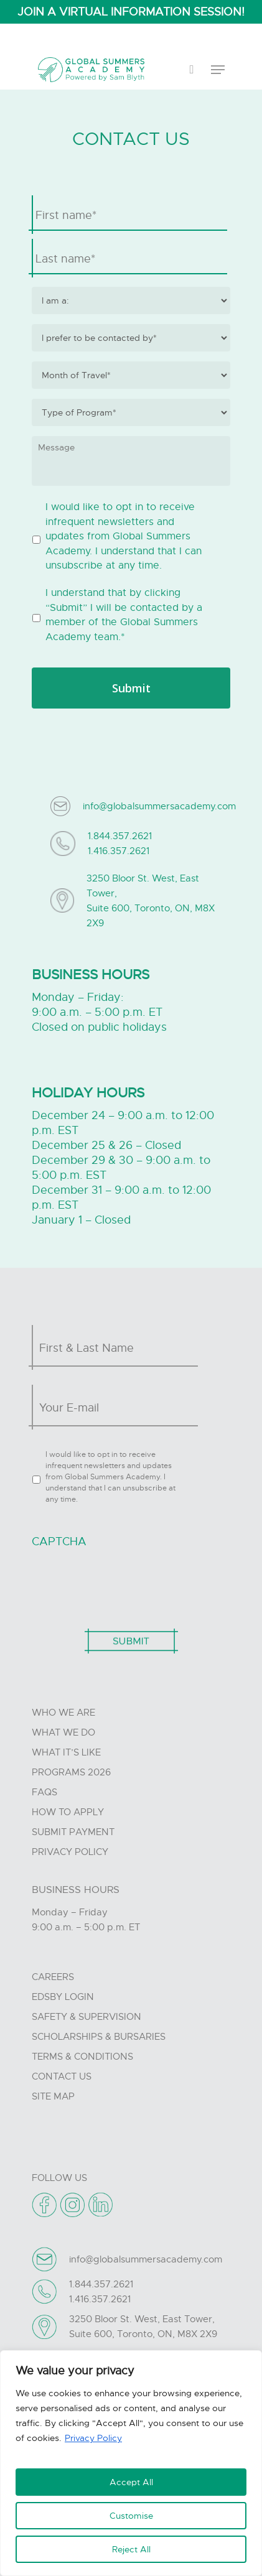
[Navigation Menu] (218, 69)
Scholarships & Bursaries (99, 2036)
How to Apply (68, 1812)
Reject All (131, 2549)
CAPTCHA (59, 1541)
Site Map (53, 2096)
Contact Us (61, 2076)
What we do (63, 1732)
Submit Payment (73, 1832)
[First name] (131, 215)
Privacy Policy (93, 2437)
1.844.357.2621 (120, 836)
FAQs (44, 1792)
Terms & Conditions (82, 2056)
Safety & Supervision (86, 2016)
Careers (53, 1977)
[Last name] (131, 258)
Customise (131, 2515)
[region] (131, 2463)
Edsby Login (63, 1996)
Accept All (131, 2482)
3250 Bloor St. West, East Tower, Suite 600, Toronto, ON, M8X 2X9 (151, 901)
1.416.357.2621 (118, 851)
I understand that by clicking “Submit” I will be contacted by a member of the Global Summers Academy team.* (123, 615)
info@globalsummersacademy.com (159, 806)
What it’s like (66, 1752)
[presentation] (126, 1582)
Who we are (63, 1712)
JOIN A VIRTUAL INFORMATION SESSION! (131, 12)
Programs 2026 (71, 1772)
